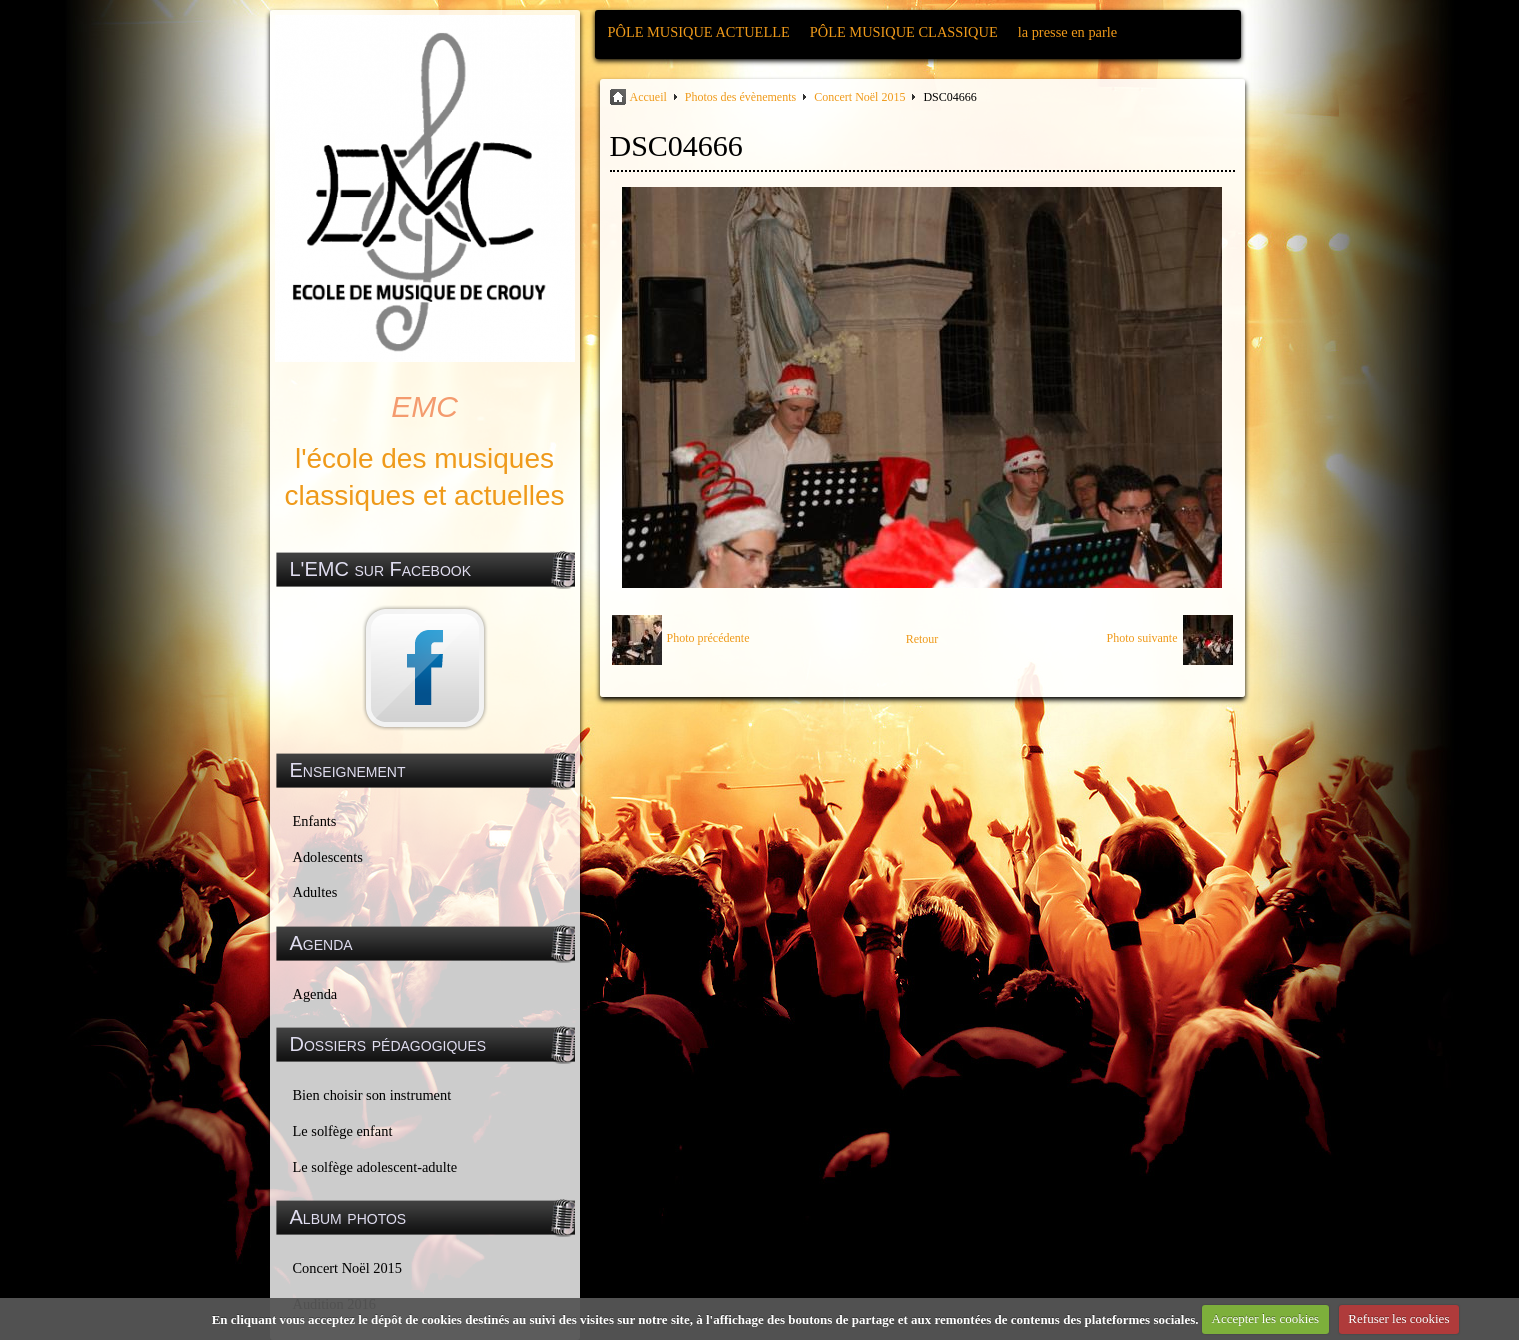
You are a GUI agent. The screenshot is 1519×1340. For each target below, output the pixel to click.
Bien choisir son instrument (372, 1095)
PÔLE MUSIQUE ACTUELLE (699, 32)
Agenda (315, 994)
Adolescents (328, 857)
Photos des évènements (740, 97)
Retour (922, 639)
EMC (424, 406)
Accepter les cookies (1266, 1318)
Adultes (315, 892)
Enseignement (348, 770)
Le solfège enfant (343, 1131)
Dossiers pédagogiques (388, 1044)
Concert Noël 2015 (348, 1268)
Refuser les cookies (1398, 1318)
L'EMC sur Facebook (381, 569)
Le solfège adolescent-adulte (375, 1167)
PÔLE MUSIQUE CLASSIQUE (904, 32)
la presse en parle (1067, 32)
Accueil (648, 97)
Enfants (315, 821)
